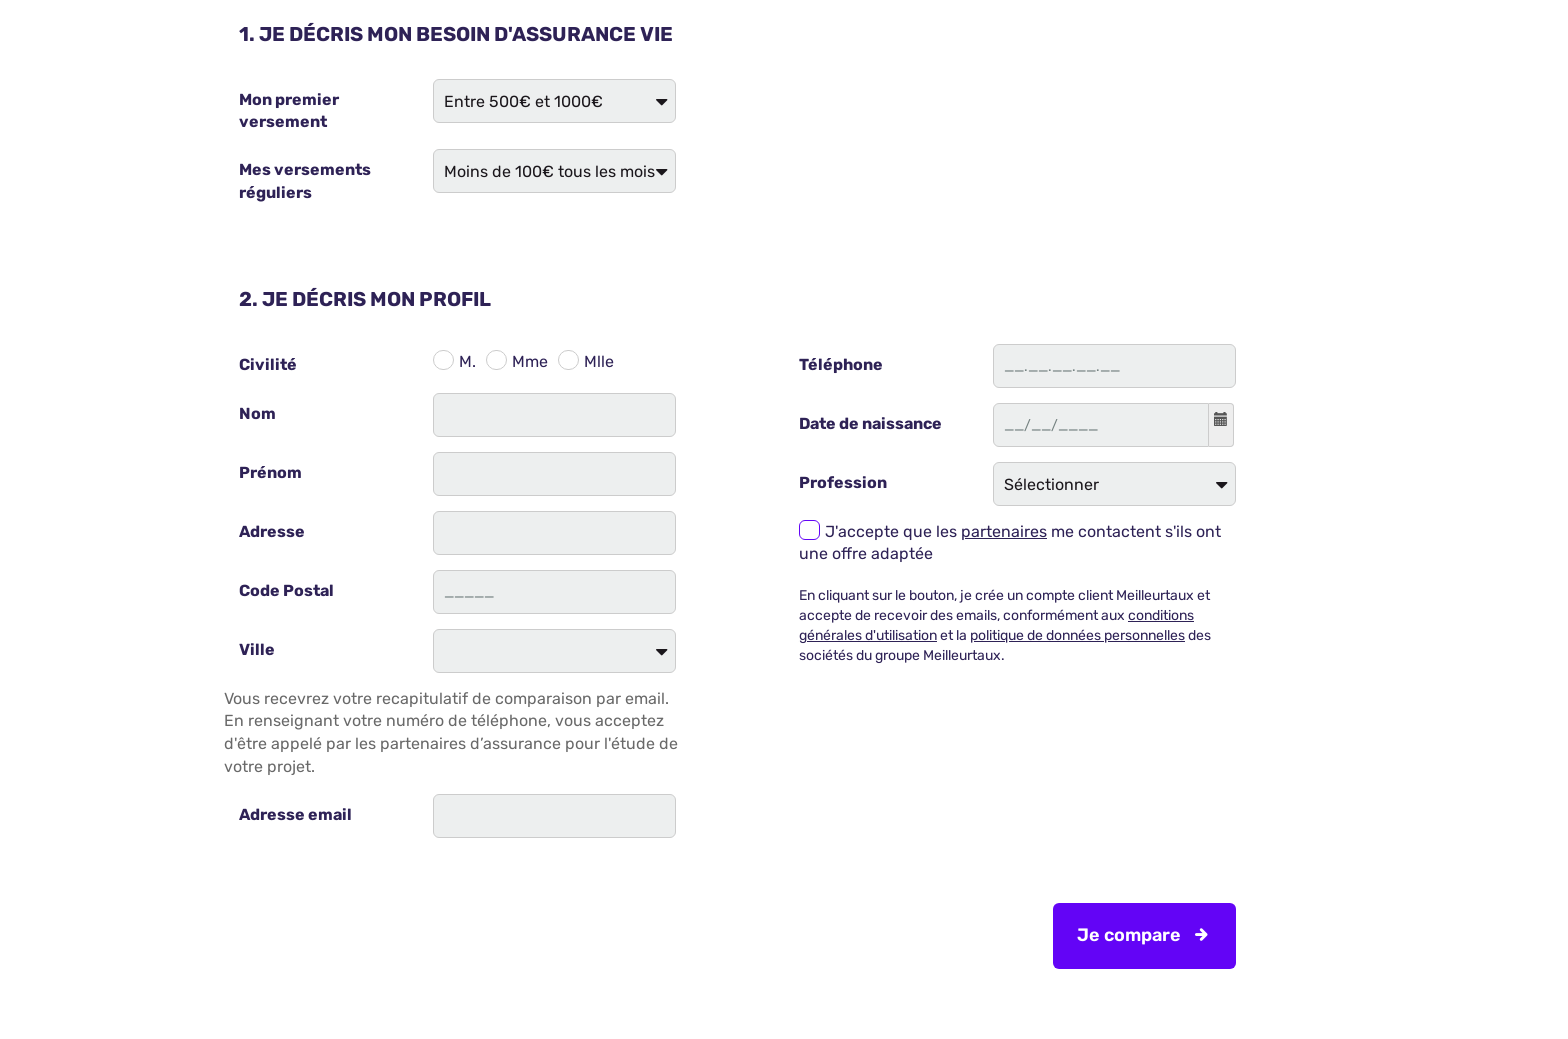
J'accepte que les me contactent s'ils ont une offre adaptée (1010, 543)
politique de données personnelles (1077, 635)
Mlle (599, 361)
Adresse (272, 531)
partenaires (1004, 531)
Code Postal (286, 590)
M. (467, 361)
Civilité (268, 364)
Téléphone (841, 364)
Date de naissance (870, 423)
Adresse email (295, 814)
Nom (257, 413)
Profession (843, 482)
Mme (530, 361)
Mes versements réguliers (305, 181)
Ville (257, 649)
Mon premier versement (289, 111)
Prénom (270, 472)
